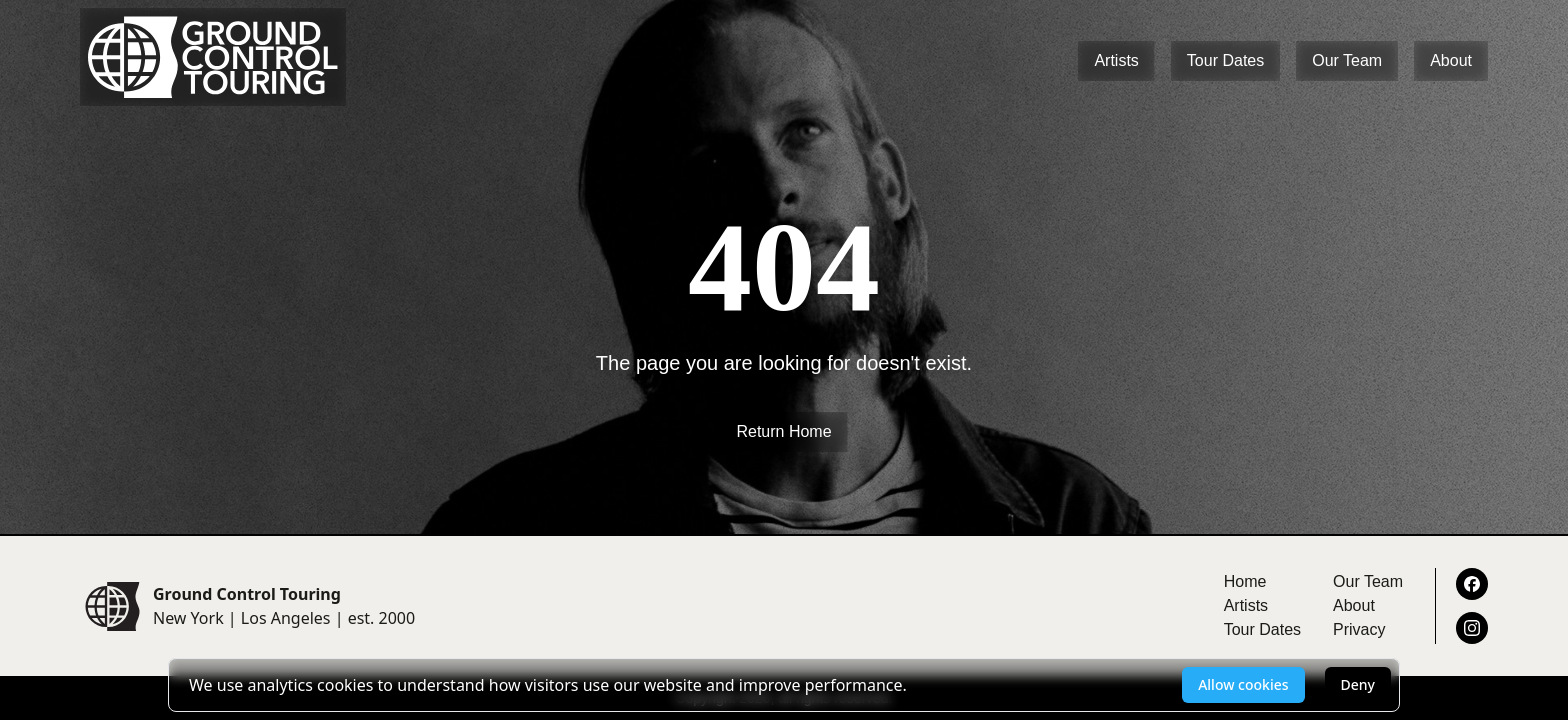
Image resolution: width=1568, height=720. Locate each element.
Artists (1116, 60)
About (1451, 60)
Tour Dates (1225, 60)
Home (1245, 581)
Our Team (1347, 60)
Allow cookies (1243, 684)
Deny (1358, 684)
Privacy (1359, 629)
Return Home (783, 431)
